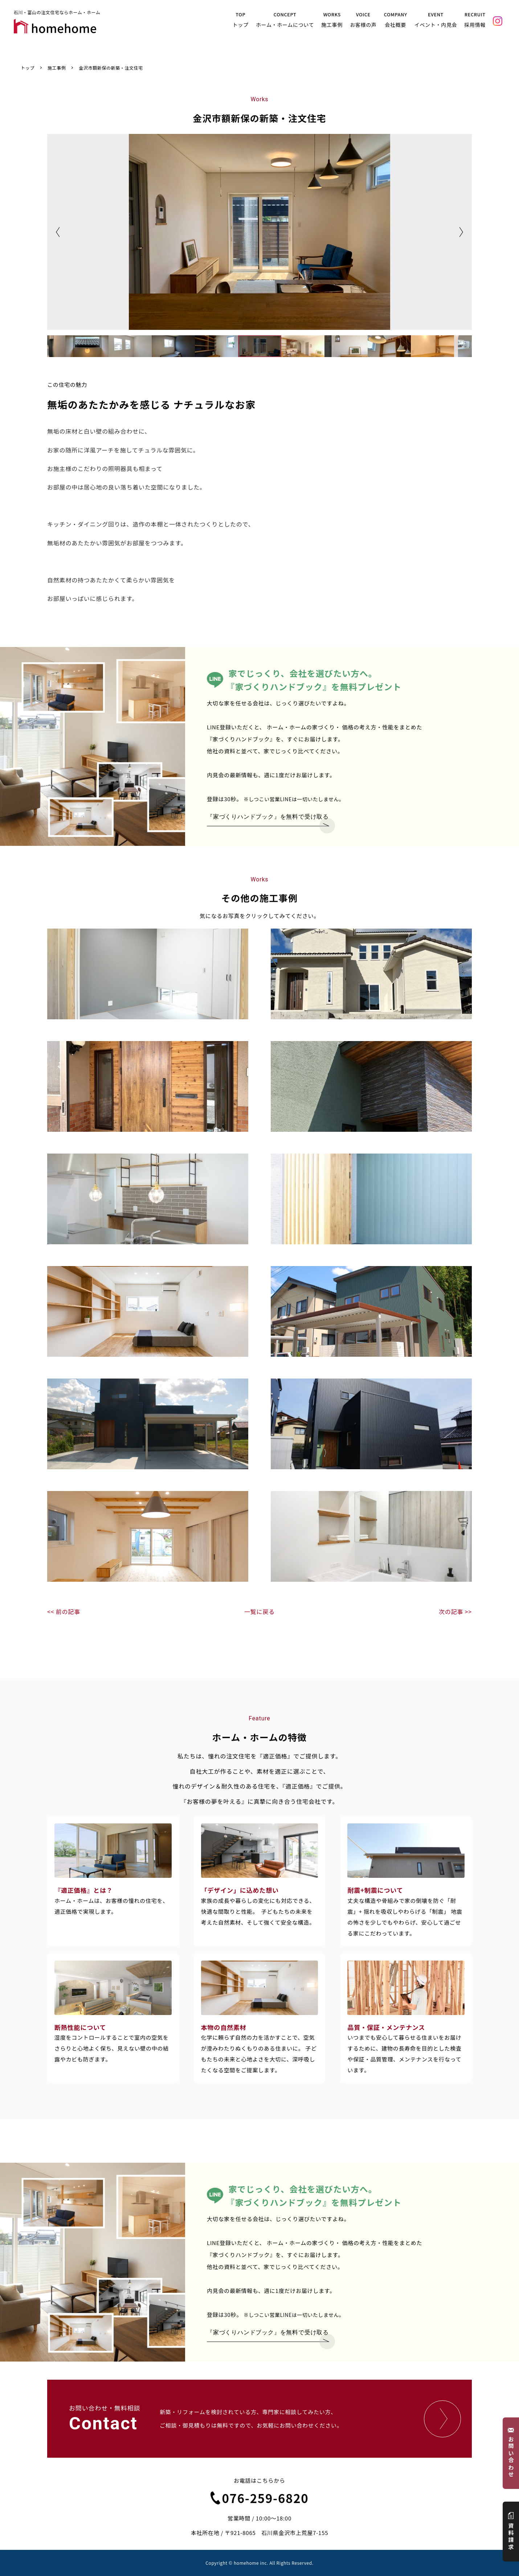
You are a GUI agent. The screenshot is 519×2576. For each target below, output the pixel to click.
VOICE (365, 20)
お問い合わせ (511, 2453)
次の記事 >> (455, 1611)
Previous (58, 232)
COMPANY (397, 20)
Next (461, 232)
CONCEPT (287, 20)
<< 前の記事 (63, 1611)
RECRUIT (476, 20)
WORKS (334, 20)
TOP (243, 20)
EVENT (436, 20)
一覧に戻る (259, 1611)
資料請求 (511, 2531)
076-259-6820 (260, 2498)
